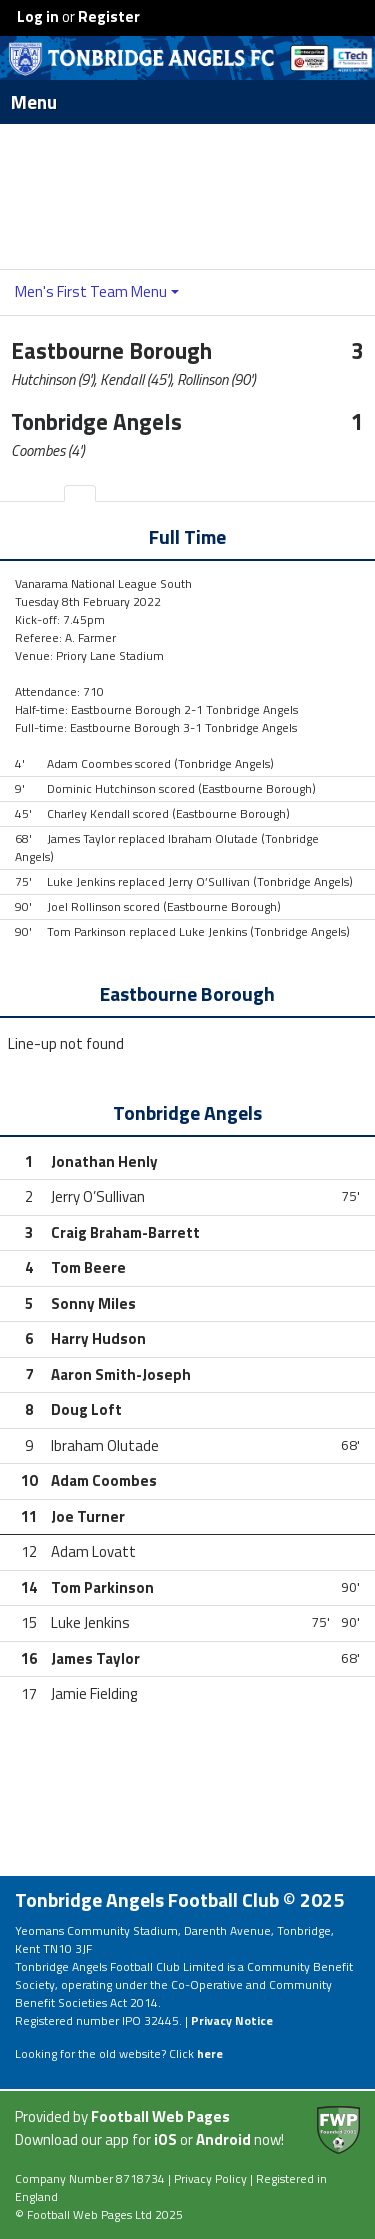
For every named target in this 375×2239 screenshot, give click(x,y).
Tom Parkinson (102, 1587)
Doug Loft (86, 1409)
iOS (165, 2139)
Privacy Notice (232, 2020)
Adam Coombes (104, 1480)
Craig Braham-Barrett (125, 1232)
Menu (193, 102)
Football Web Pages (160, 2116)
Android (223, 2139)
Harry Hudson (98, 1338)
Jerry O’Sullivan (98, 1196)
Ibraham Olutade (105, 1445)
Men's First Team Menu (91, 291)
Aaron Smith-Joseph (121, 1374)
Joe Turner (88, 1516)
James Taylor (95, 1658)
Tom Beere (88, 1267)
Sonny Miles (93, 1303)
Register (109, 16)
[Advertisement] (188, 196)
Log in (38, 16)
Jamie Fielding (94, 1693)
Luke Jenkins (90, 1622)
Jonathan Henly (104, 1161)
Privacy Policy (210, 2178)
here (210, 2053)
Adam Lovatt (93, 1551)
